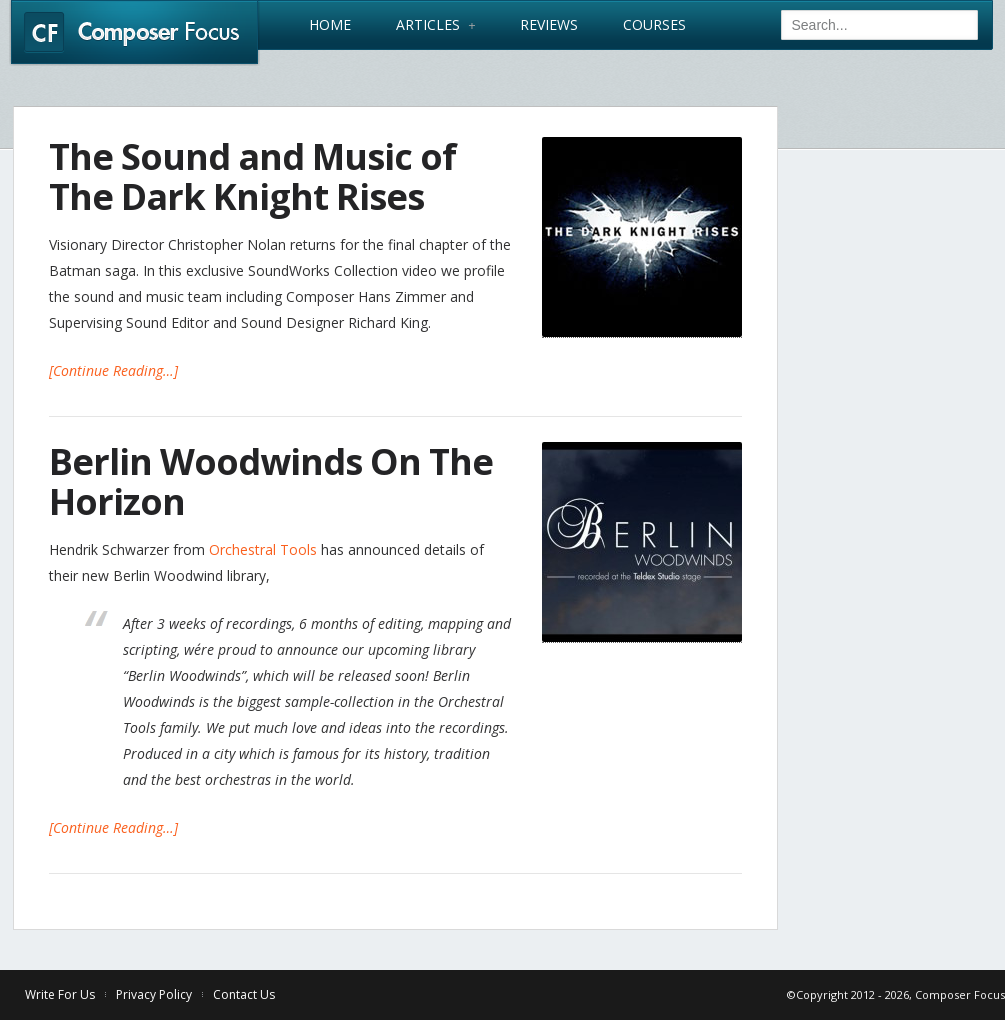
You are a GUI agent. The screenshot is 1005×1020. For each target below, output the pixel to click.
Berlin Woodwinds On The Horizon (271, 481)
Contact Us (244, 994)
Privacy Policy (154, 994)
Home (330, 25)
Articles (435, 25)
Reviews (549, 25)
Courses (654, 25)
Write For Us (60, 994)
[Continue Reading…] (113, 370)
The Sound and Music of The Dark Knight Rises (252, 176)
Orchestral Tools (263, 549)
